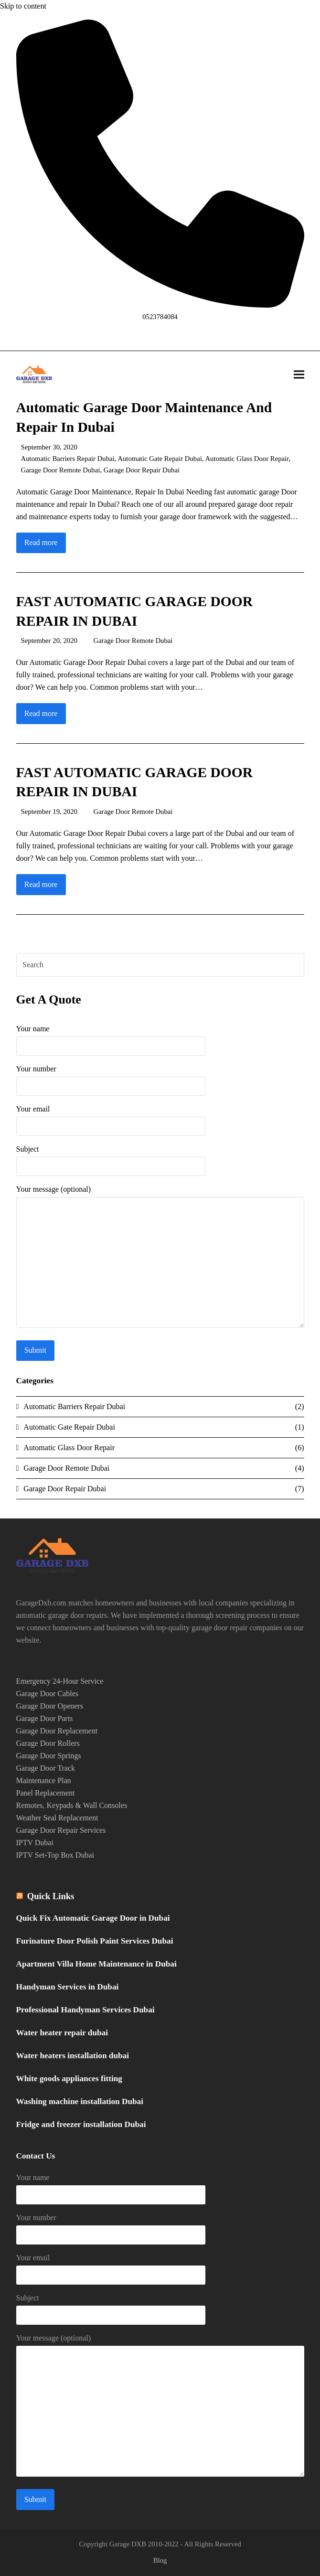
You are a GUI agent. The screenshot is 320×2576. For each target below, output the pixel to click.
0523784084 (160, 317)
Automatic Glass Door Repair (246, 458)
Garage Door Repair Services (61, 1830)
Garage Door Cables (47, 1693)
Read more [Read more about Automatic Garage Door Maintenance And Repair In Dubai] (41, 542)
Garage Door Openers (49, 1706)
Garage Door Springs (48, 1756)
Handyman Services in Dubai (67, 1986)
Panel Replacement (45, 1793)
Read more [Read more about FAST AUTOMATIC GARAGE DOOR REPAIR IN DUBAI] (41, 713)
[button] (299, 375)
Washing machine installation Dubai (79, 2101)
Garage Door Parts (44, 1718)
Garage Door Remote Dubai (60, 470)
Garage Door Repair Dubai (142, 470)
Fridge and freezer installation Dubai (81, 2124)
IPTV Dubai (34, 1842)
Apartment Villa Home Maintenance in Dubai (96, 1963)
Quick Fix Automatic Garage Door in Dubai (93, 1918)
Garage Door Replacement (57, 1731)
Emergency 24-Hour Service (60, 1681)
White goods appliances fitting (69, 2078)
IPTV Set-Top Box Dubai (55, 1855)
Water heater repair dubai (62, 2032)
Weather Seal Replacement (57, 1818)
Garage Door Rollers (48, 1743)
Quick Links (50, 1896)
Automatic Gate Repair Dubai (159, 458)
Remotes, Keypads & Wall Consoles (72, 1805)
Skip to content (23, 6)
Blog (160, 2560)
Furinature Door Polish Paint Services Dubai (94, 1940)
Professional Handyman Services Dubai (85, 2009)
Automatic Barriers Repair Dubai (68, 458)
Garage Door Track (45, 1768)
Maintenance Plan (43, 1780)
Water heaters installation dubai (72, 2055)
